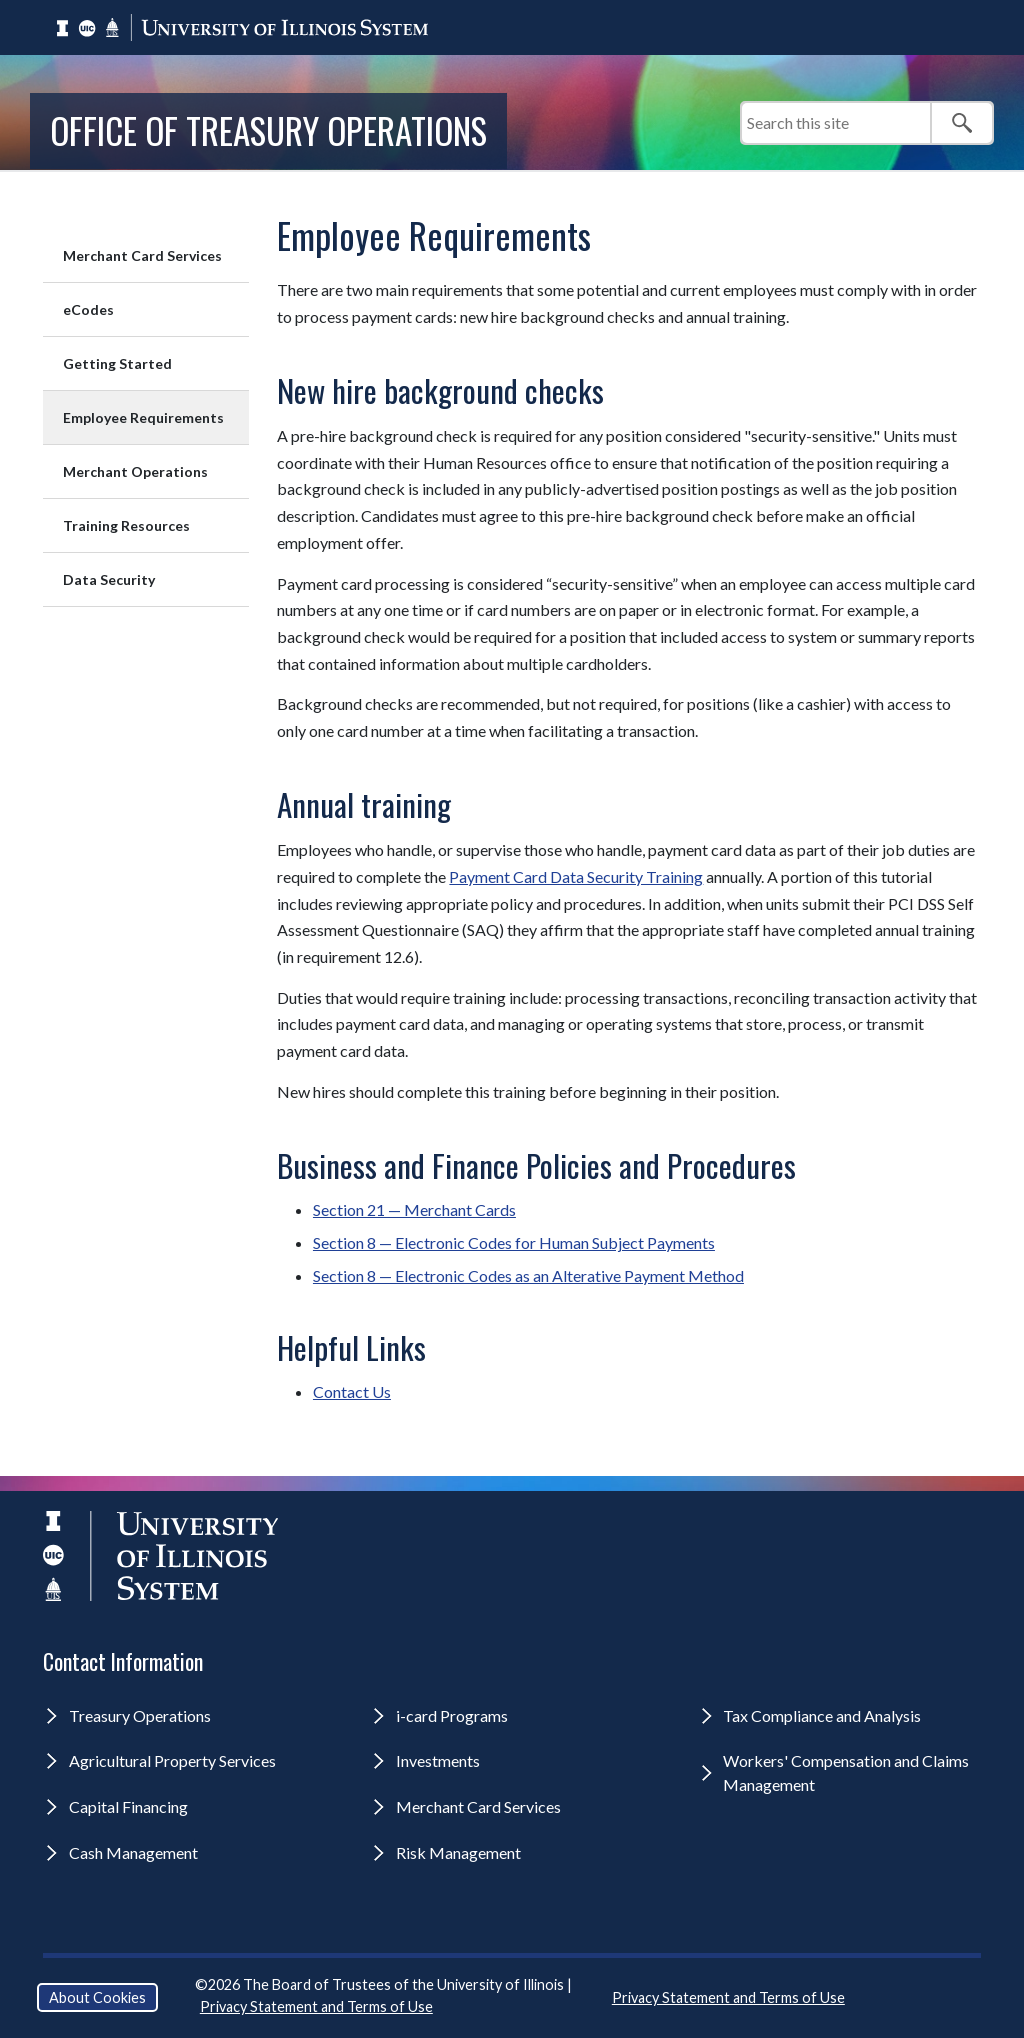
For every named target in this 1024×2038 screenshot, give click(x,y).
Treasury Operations (140, 1715)
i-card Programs (452, 1715)
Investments (438, 1760)
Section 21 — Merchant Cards (414, 1209)
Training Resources (126, 525)
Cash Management (133, 1852)
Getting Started (117, 363)
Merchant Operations (135, 471)
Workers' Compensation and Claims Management (846, 1772)
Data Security (109, 579)
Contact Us (352, 1391)
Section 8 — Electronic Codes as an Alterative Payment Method (528, 1275)
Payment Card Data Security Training (576, 876)
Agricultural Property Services (172, 1760)
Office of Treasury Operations (268, 130)
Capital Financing (128, 1806)
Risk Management (458, 1852)
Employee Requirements (143, 417)
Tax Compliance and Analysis (822, 1715)
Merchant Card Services (142, 255)
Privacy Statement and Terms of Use (316, 2006)
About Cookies (97, 1997)
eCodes (88, 309)
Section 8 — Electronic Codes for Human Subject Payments (514, 1242)
